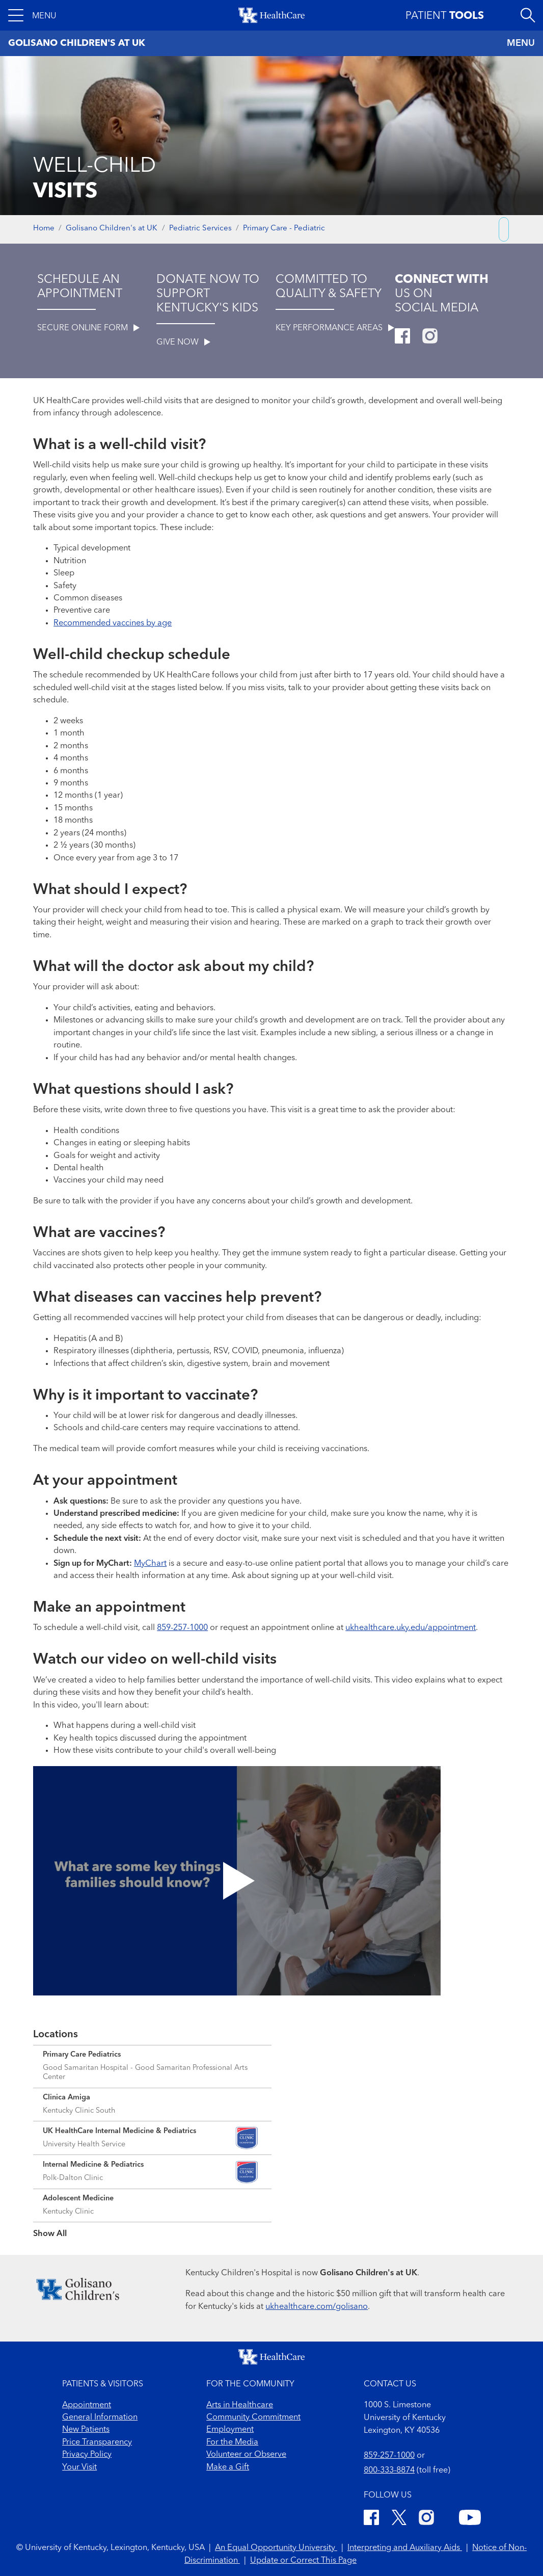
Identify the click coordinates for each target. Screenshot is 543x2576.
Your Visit (79, 2467)
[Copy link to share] (504, 229)
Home (44, 228)
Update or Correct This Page (303, 2561)
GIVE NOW (183, 342)
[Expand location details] (152, 2066)
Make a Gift (227, 2467)
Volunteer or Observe (246, 2455)
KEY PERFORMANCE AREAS (335, 328)
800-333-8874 (389, 2470)
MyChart (150, 1564)
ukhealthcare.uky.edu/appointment (410, 1628)
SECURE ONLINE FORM (88, 328)
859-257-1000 (182, 1628)
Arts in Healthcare (239, 2405)
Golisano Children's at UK (111, 228)
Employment (230, 2430)
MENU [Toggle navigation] (521, 43)
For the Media (232, 2442)
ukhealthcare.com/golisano (316, 2307)
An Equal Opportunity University (276, 2548)
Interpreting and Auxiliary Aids (404, 2548)
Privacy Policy (87, 2455)
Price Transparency (97, 2442)
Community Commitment (253, 2417)
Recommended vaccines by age (112, 623)
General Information (100, 2417)
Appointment (86, 2405)
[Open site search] (527, 15)
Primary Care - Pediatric (284, 228)
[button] (32, 15)
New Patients (86, 2430)
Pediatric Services (200, 228)
